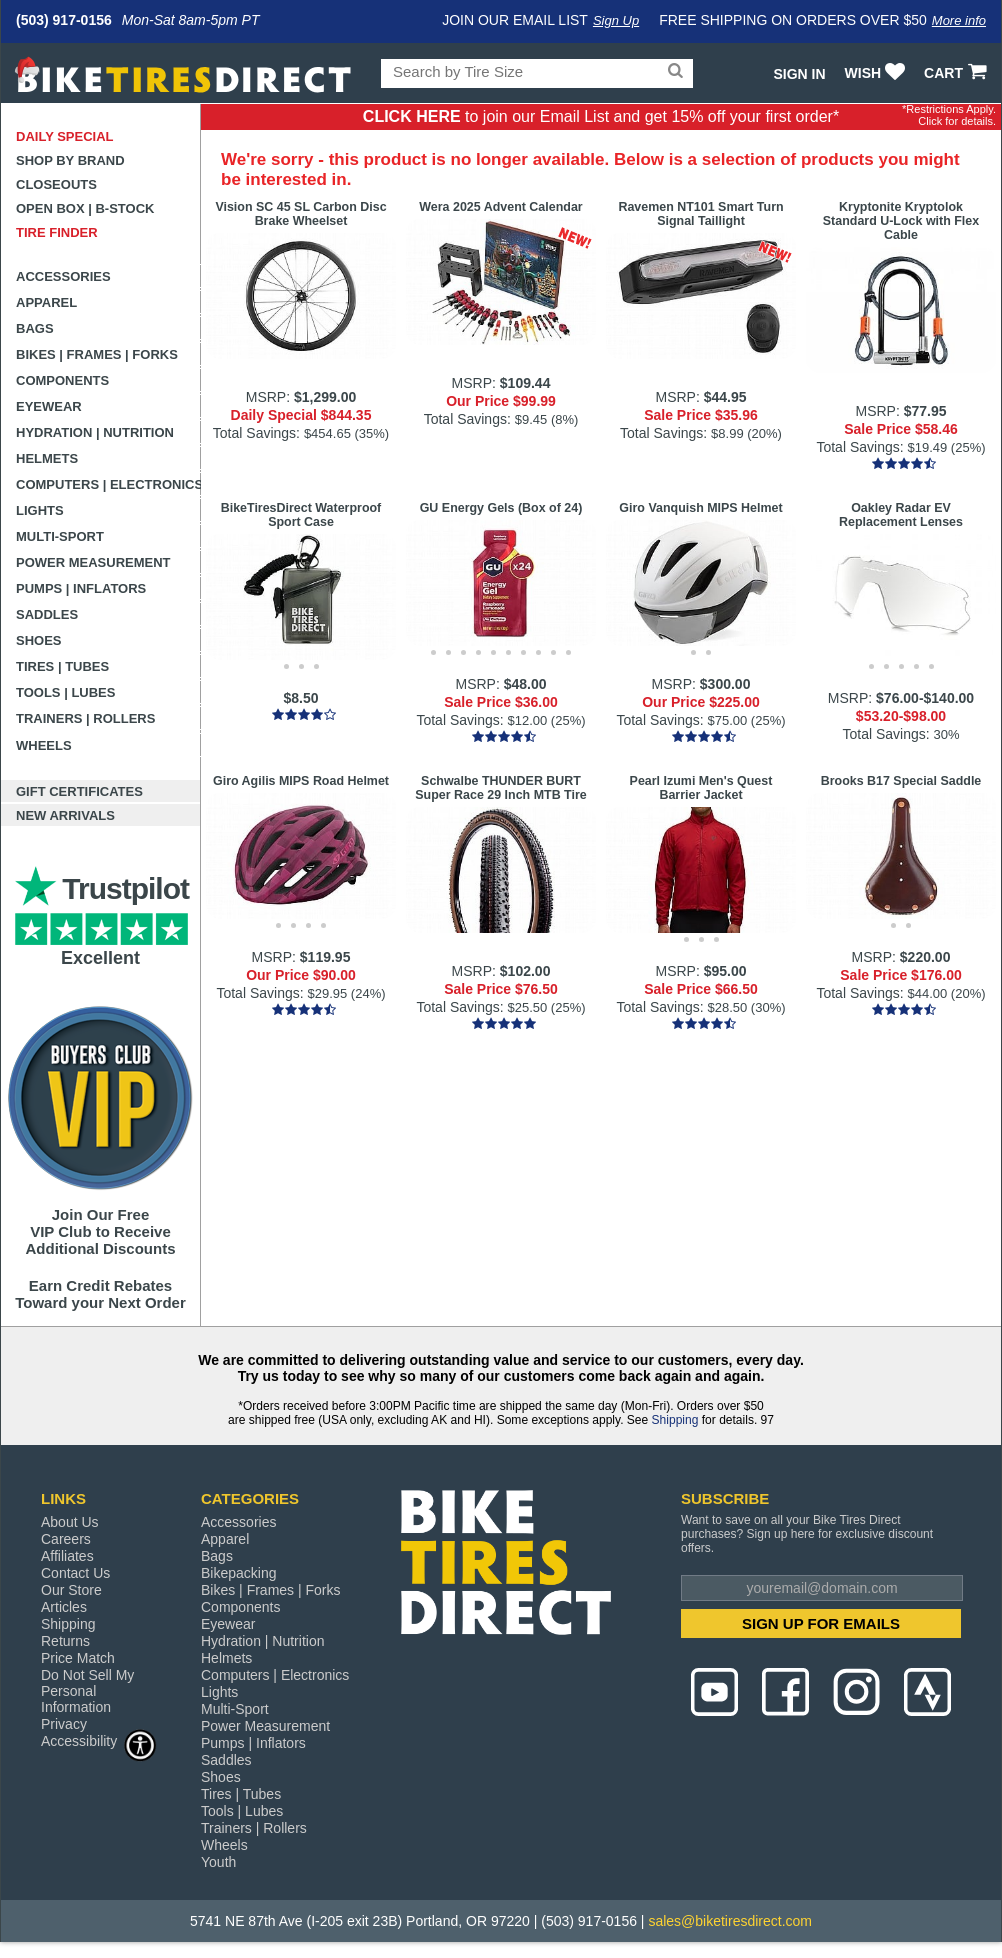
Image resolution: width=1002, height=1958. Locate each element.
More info (959, 20)
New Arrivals (65, 815)
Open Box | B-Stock (85, 208)
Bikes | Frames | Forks (97, 354)
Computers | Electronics (108, 484)
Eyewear (49, 406)
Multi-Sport (60, 536)
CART (957, 73)
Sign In (799, 74)
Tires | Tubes (62, 666)
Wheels (44, 745)
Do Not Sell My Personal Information (87, 1691)
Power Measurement (93, 562)
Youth (218, 1862)
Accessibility (99, 1740)
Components (62, 380)
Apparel (46, 302)
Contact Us (75, 1573)
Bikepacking (239, 1573)
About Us (70, 1522)
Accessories (63, 276)
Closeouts (56, 184)
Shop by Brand (70, 160)
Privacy (64, 1724)
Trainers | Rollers (85, 718)
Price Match (78, 1658)
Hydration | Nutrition (95, 432)
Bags (35, 328)
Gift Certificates (79, 791)
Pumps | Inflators (81, 588)
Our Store (71, 1590)
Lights (40, 510)
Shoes (39, 640)
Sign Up (616, 20)
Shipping (675, 1420)
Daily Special (65, 136)
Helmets (47, 458)
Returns (65, 1641)
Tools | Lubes (65, 692)
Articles (64, 1607)
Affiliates (67, 1556)
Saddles (47, 614)
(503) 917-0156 (64, 20)
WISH (877, 73)
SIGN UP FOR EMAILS (821, 1623)
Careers (66, 1539)
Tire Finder (57, 232)
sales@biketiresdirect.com (730, 1921)
